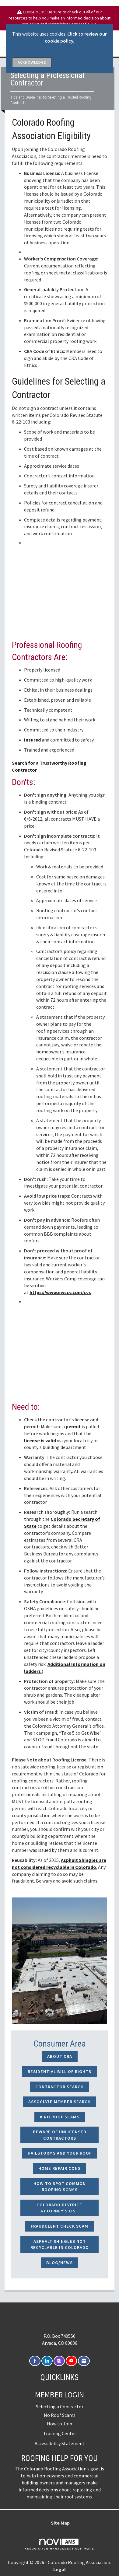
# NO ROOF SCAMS (59, 2117)
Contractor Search (59, 2086)
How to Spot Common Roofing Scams (59, 2187)
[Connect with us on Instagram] (59, 2361)
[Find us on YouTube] (71, 2361)
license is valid (40, 1440)
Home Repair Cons (59, 2168)
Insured (32, 740)
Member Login (59, 2395)
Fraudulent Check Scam (59, 2226)
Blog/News (59, 2262)
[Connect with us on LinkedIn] (47, 2361)
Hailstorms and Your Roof (60, 2153)
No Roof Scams (59, 2415)
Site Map (60, 2523)
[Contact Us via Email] (84, 2361)
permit (73, 1426)
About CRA (59, 2056)
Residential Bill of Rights (59, 2071)
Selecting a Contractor (59, 2406)
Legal (59, 2569)
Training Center (59, 2433)
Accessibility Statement (60, 2443)
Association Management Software (59, 2544)
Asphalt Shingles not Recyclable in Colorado (59, 2244)
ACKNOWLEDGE (32, 62)
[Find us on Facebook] (34, 2361)
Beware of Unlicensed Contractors (59, 2135)
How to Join (59, 2424)
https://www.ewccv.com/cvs (60, 1292)
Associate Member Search (59, 2101)
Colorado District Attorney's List (59, 2208)
